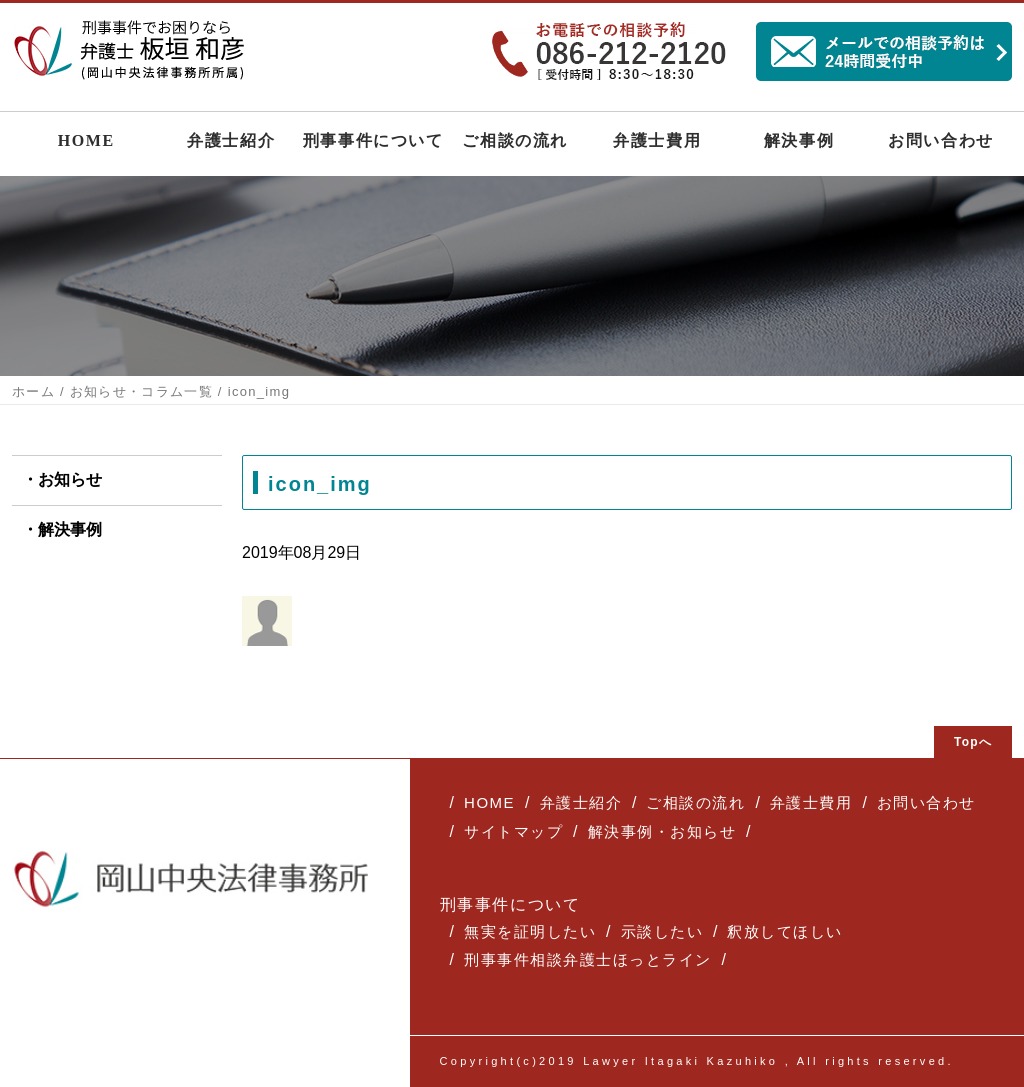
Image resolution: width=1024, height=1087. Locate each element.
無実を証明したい (530, 931)
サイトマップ (513, 831)
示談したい (662, 931)
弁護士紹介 (231, 140)
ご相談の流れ (515, 140)
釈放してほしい (785, 931)
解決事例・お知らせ (662, 831)
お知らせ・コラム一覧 (141, 391)
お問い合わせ (941, 140)
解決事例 (799, 140)
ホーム (33, 391)
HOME (86, 140)
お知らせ (70, 479)
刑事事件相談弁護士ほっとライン (588, 959)
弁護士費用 (657, 140)
